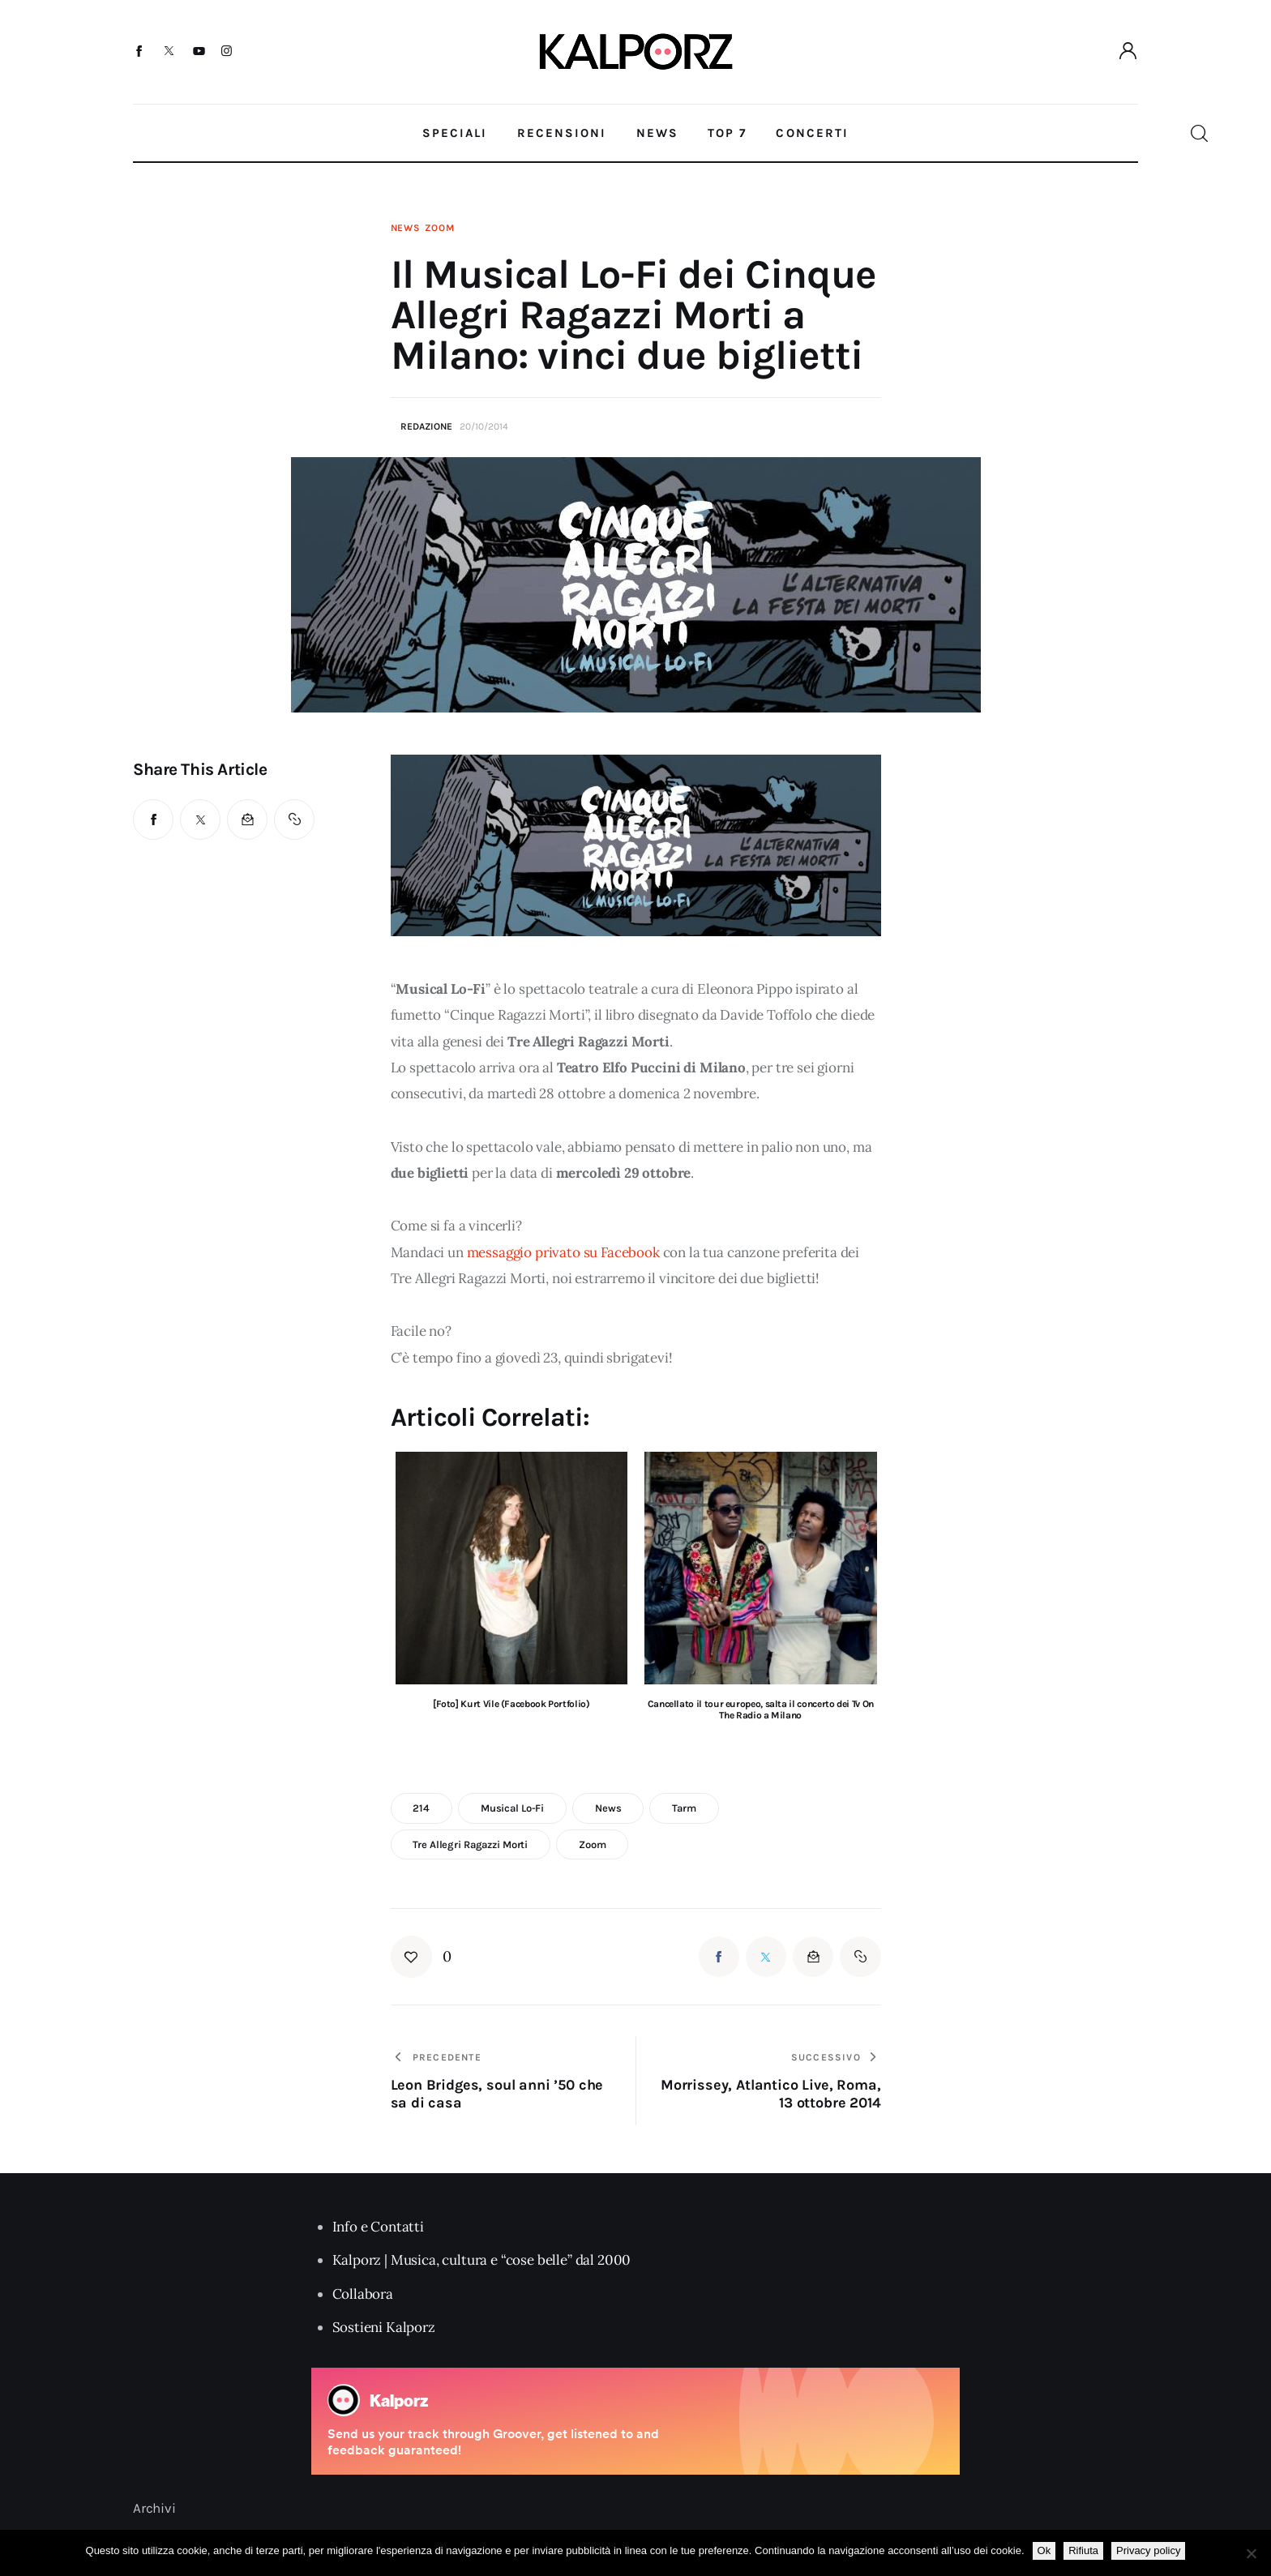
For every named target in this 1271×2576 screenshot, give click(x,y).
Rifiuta (1083, 2550)
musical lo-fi (512, 1808)
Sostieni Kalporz (383, 2327)
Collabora (362, 2294)
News (406, 227)
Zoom (439, 227)
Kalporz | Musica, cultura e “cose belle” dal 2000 (481, 2260)
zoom (592, 1844)
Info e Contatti (378, 2227)
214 (421, 1808)
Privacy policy (1148, 2550)
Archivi (154, 2508)
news (608, 1808)
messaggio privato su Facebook (563, 1252)
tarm (683, 1808)
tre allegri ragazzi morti (470, 1844)
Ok (1044, 2550)
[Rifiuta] (1251, 2553)
